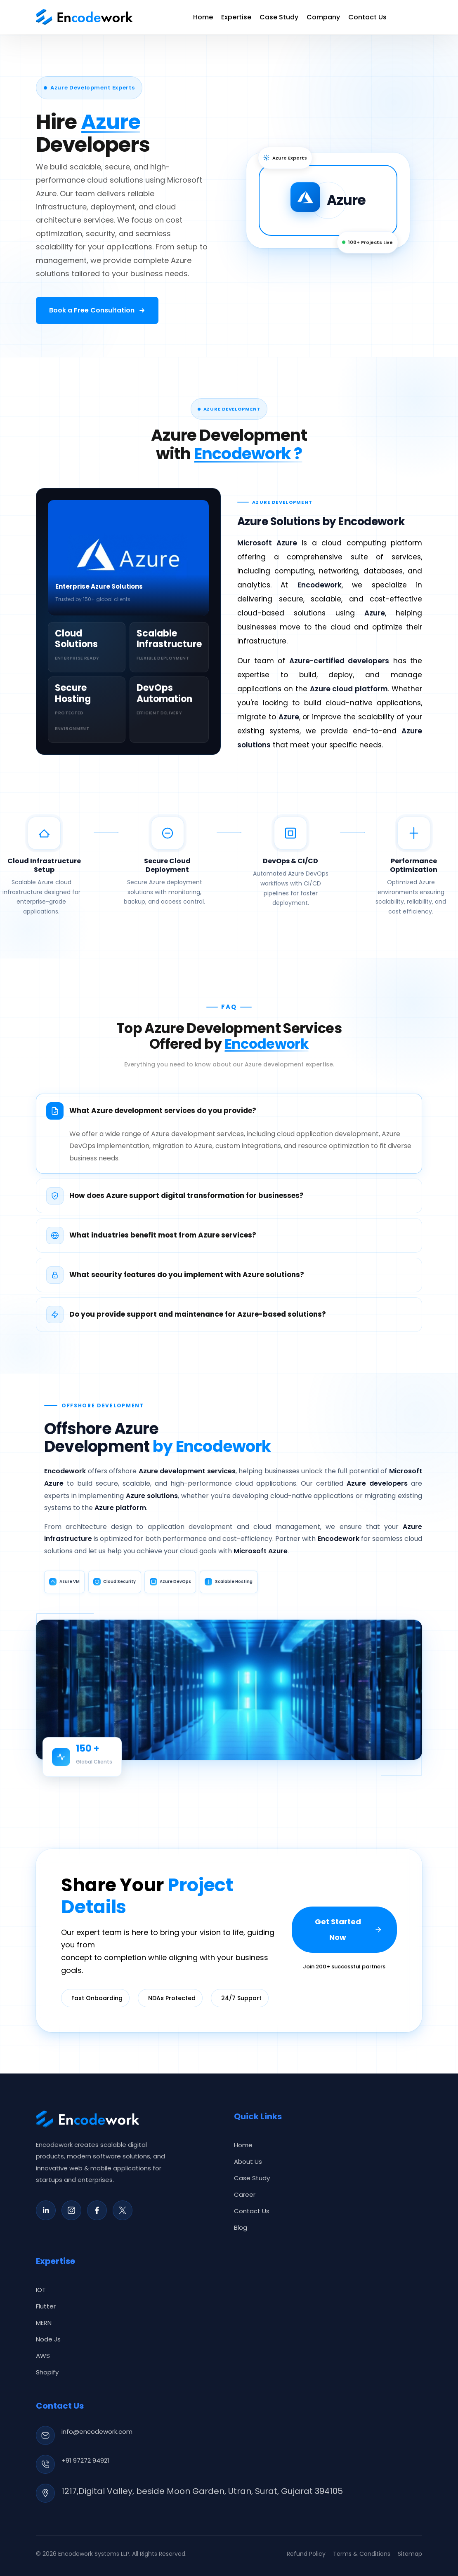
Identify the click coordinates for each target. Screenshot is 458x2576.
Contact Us (367, 17)
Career (244, 2194)
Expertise (236, 17)
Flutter (46, 2306)
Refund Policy (306, 2554)
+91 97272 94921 (85, 2460)
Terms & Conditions (361, 2554)
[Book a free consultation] (97, 310)
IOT (41, 2289)
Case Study (279, 17)
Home (203, 17)
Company (323, 17)
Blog (240, 2227)
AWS (43, 2355)
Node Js (48, 2339)
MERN (44, 2322)
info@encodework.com (96, 2431)
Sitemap (410, 2554)
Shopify (47, 2372)
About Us (248, 2161)
